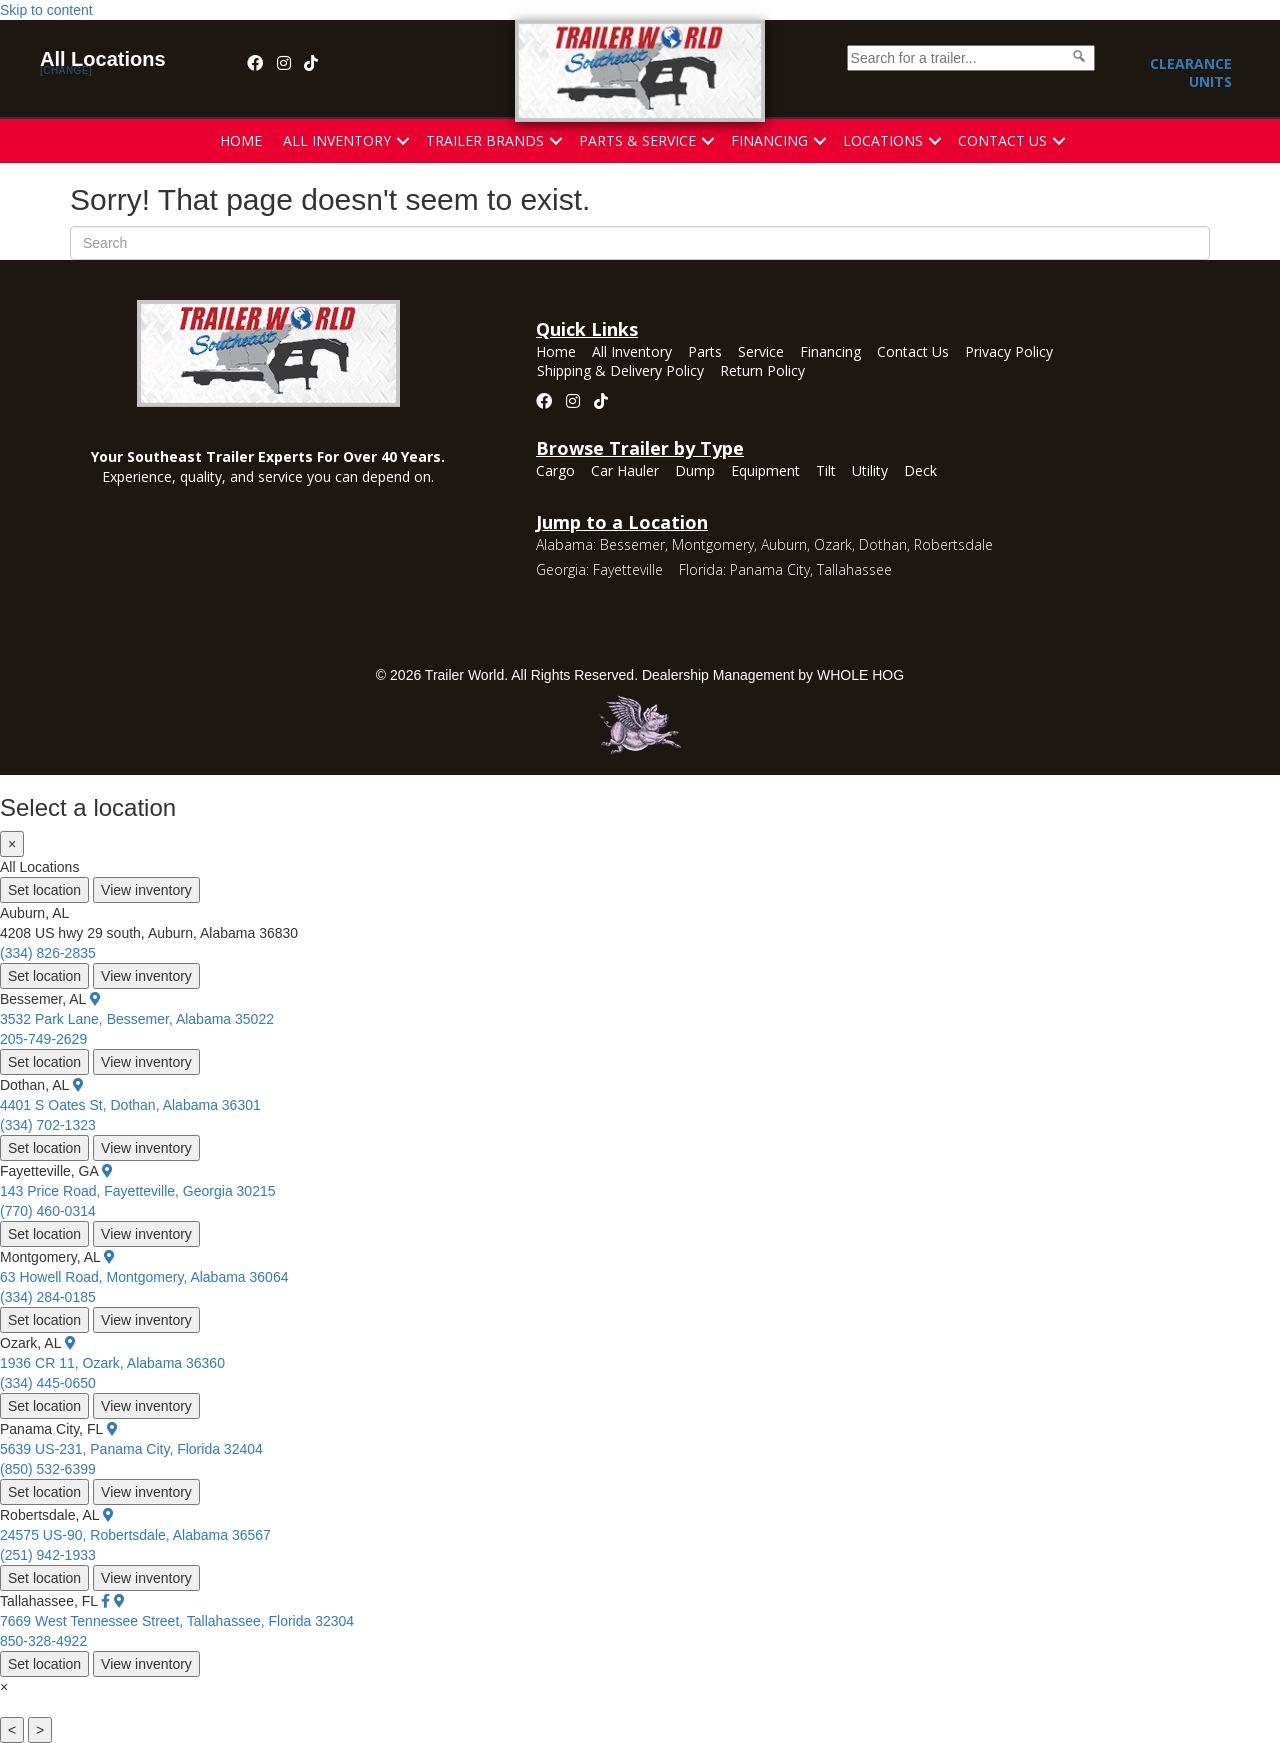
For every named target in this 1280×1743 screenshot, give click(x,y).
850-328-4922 (43, 1641)
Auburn (784, 544)
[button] (403, 141)
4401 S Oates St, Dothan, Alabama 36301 (130, 1105)
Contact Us (1002, 140)
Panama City (770, 569)
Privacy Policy (1009, 353)
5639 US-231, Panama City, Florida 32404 (131, 1449)
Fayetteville (628, 569)
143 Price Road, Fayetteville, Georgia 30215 (138, 1191)
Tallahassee (854, 569)
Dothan (883, 544)
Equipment (765, 472)
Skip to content (46, 10)
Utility (870, 472)
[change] (66, 70)
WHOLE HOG (860, 675)
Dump (695, 472)
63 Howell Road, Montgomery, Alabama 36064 (144, 1277)
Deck (920, 472)
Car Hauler (625, 472)
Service (761, 353)
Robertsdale (953, 544)
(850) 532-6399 (48, 1469)
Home (241, 140)
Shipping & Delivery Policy (620, 372)
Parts (705, 353)
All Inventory (337, 140)
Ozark (833, 544)
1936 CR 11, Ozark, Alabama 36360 (112, 1363)
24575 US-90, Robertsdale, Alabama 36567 (135, 1535)
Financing (769, 140)
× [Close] (12, 844)
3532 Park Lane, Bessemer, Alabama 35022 (137, 1019)
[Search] (640, 243)
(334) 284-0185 (48, 1297)
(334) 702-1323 (48, 1125)
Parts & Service (637, 140)
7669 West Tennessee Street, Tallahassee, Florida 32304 (177, 1621)
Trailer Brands (485, 140)
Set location (44, 890)
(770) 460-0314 (48, 1211)
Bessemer (632, 544)
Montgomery (713, 544)
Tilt (826, 472)
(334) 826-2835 (48, 953)
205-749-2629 (43, 1039)
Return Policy (762, 372)
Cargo (555, 472)
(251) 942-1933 (48, 1555)
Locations (883, 140)
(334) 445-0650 (48, 1383)
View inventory (146, 890)
